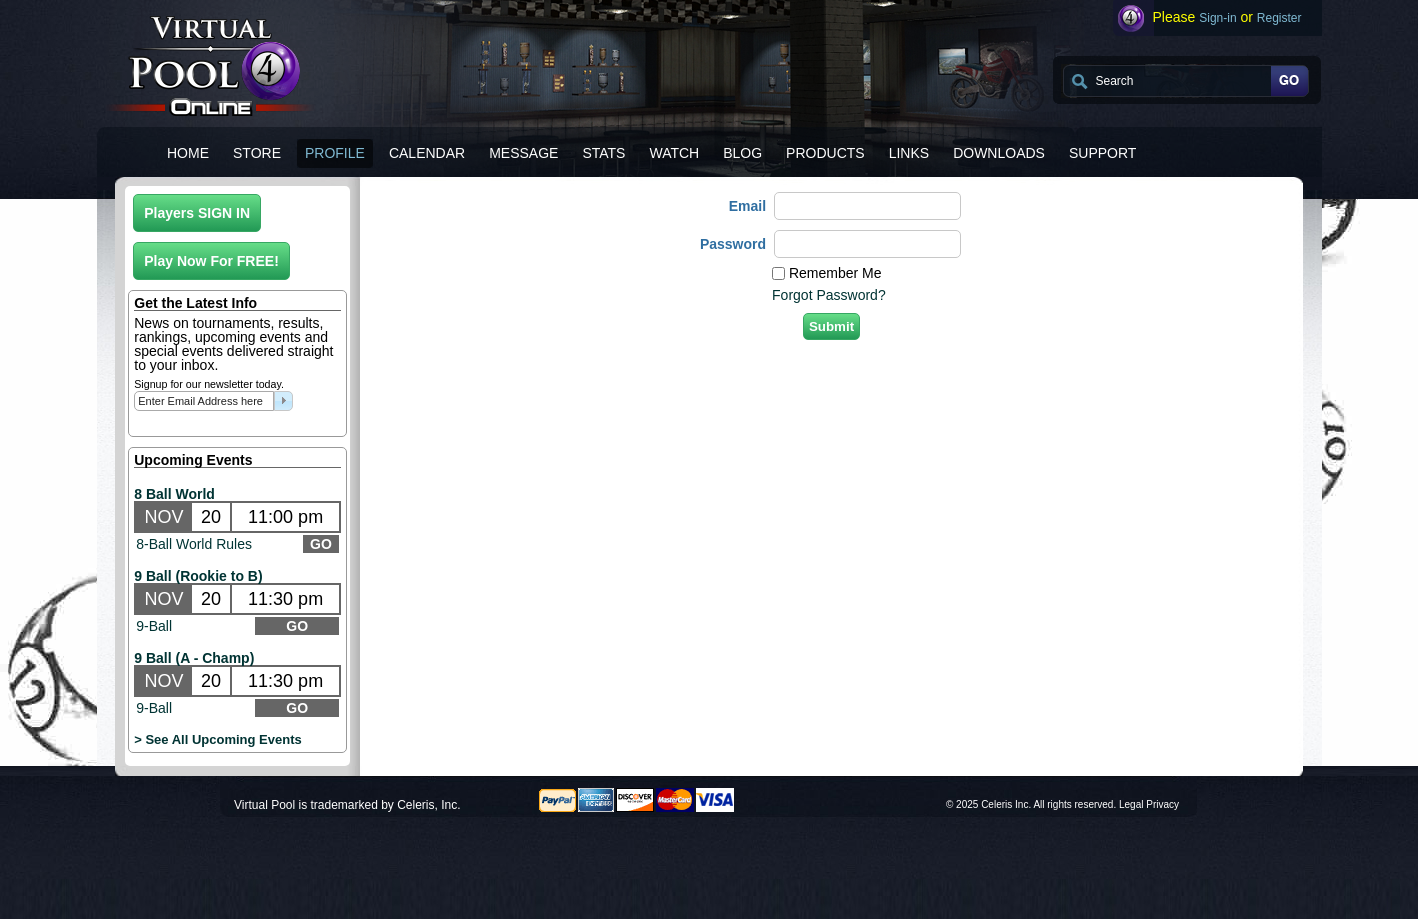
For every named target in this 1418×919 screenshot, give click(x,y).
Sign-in (1217, 18)
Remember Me (835, 273)
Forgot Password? (829, 295)
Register (1279, 18)
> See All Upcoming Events (217, 739)
